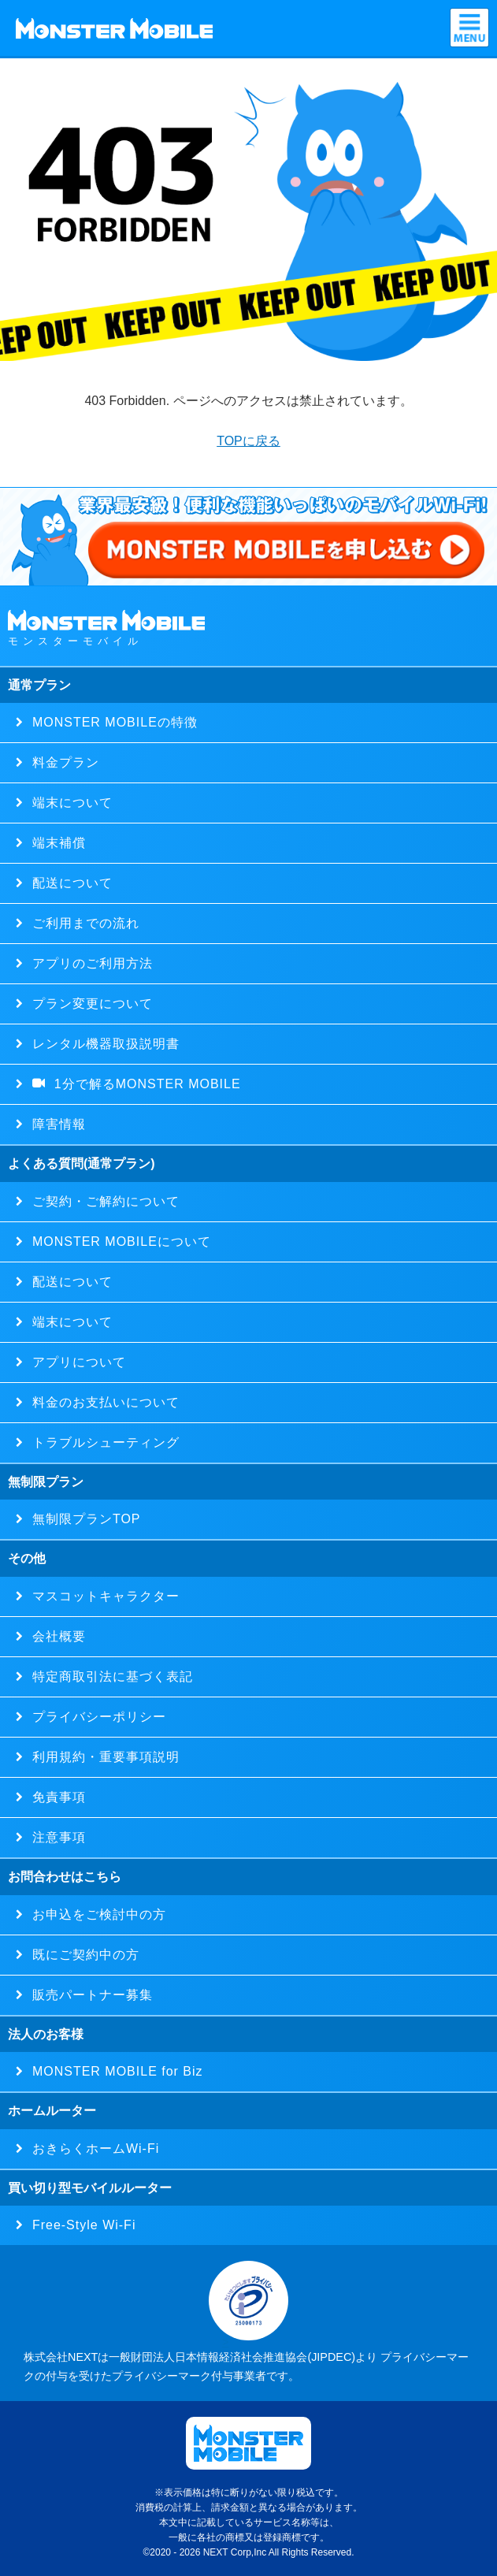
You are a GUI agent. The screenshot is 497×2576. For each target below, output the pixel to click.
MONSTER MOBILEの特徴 (111, 722)
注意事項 (55, 1837)
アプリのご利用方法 (88, 963)
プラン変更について (88, 1003)
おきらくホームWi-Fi (91, 2148)
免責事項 (55, 1797)
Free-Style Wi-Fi (79, 2225)
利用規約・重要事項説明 (102, 1757)
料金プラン (61, 762)
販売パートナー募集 (88, 1995)
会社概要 (55, 1636)
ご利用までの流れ (81, 923)
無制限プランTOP (82, 1519)
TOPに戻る (248, 441)
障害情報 (55, 1124)
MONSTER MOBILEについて (117, 1241)
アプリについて (75, 1362)
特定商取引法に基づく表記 (108, 1676)
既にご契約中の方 (81, 1954)
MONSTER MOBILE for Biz (113, 2071)
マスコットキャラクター (102, 1596)
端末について (68, 802)
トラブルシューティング (102, 1442)
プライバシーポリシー (95, 1716)
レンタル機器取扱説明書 (102, 1043)
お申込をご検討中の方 (95, 1914)
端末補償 (55, 842)
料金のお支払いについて (102, 1402)
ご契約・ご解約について (102, 1201)
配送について (68, 883)
